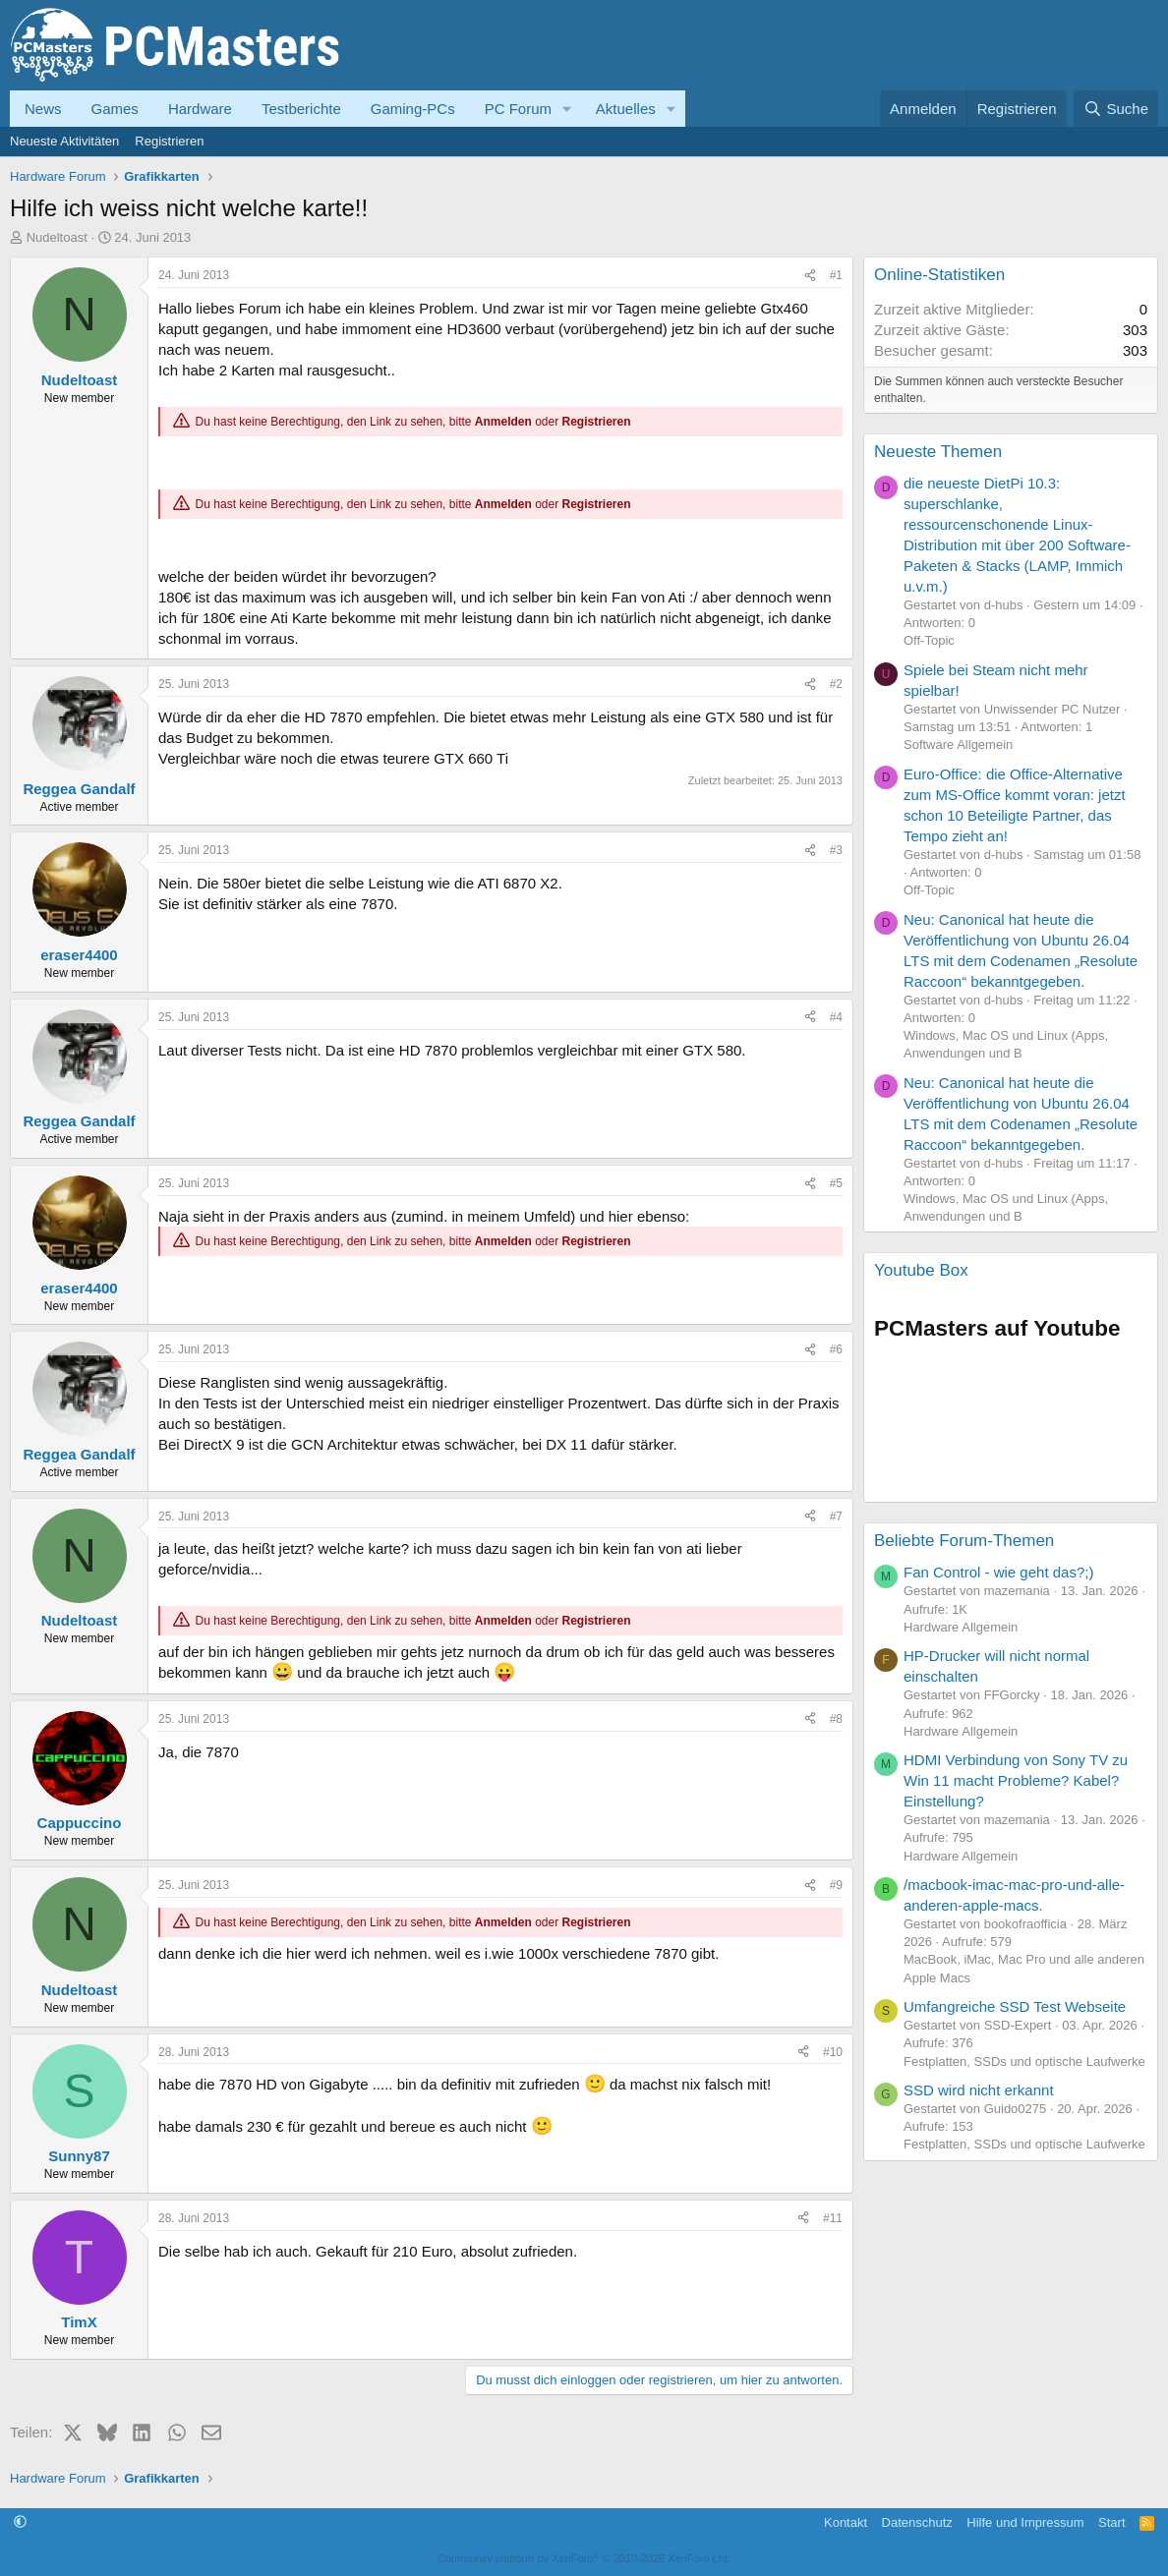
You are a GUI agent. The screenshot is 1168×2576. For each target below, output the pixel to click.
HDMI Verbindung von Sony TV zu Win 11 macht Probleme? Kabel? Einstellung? (1016, 1780)
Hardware (200, 108)
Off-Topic (929, 640)
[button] (567, 108)
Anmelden (503, 422)
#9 (836, 1885)
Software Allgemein (958, 744)
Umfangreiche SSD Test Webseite (1015, 2006)
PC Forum (518, 108)
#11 (833, 2218)
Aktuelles (626, 108)
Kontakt (845, 2522)
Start (1111, 2522)
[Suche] (1116, 108)
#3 (836, 850)
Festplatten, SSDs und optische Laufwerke (1024, 2061)
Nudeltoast (57, 237)
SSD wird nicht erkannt (979, 2090)
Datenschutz (917, 2522)
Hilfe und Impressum (1024, 2522)
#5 (836, 1183)
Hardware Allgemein (961, 1627)
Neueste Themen (938, 451)
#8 (836, 1719)
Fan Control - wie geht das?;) (998, 1572)
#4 (836, 1017)
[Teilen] (810, 275)
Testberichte (301, 108)
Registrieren (169, 141)
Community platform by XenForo (584, 2558)
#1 (836, 275)
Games (115, 108)
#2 (836, 684)
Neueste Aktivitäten (64, 141)
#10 (833, 2052)
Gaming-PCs (413, 108)
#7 (836, 1516)
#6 (836, 1349)
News (43, 108)
